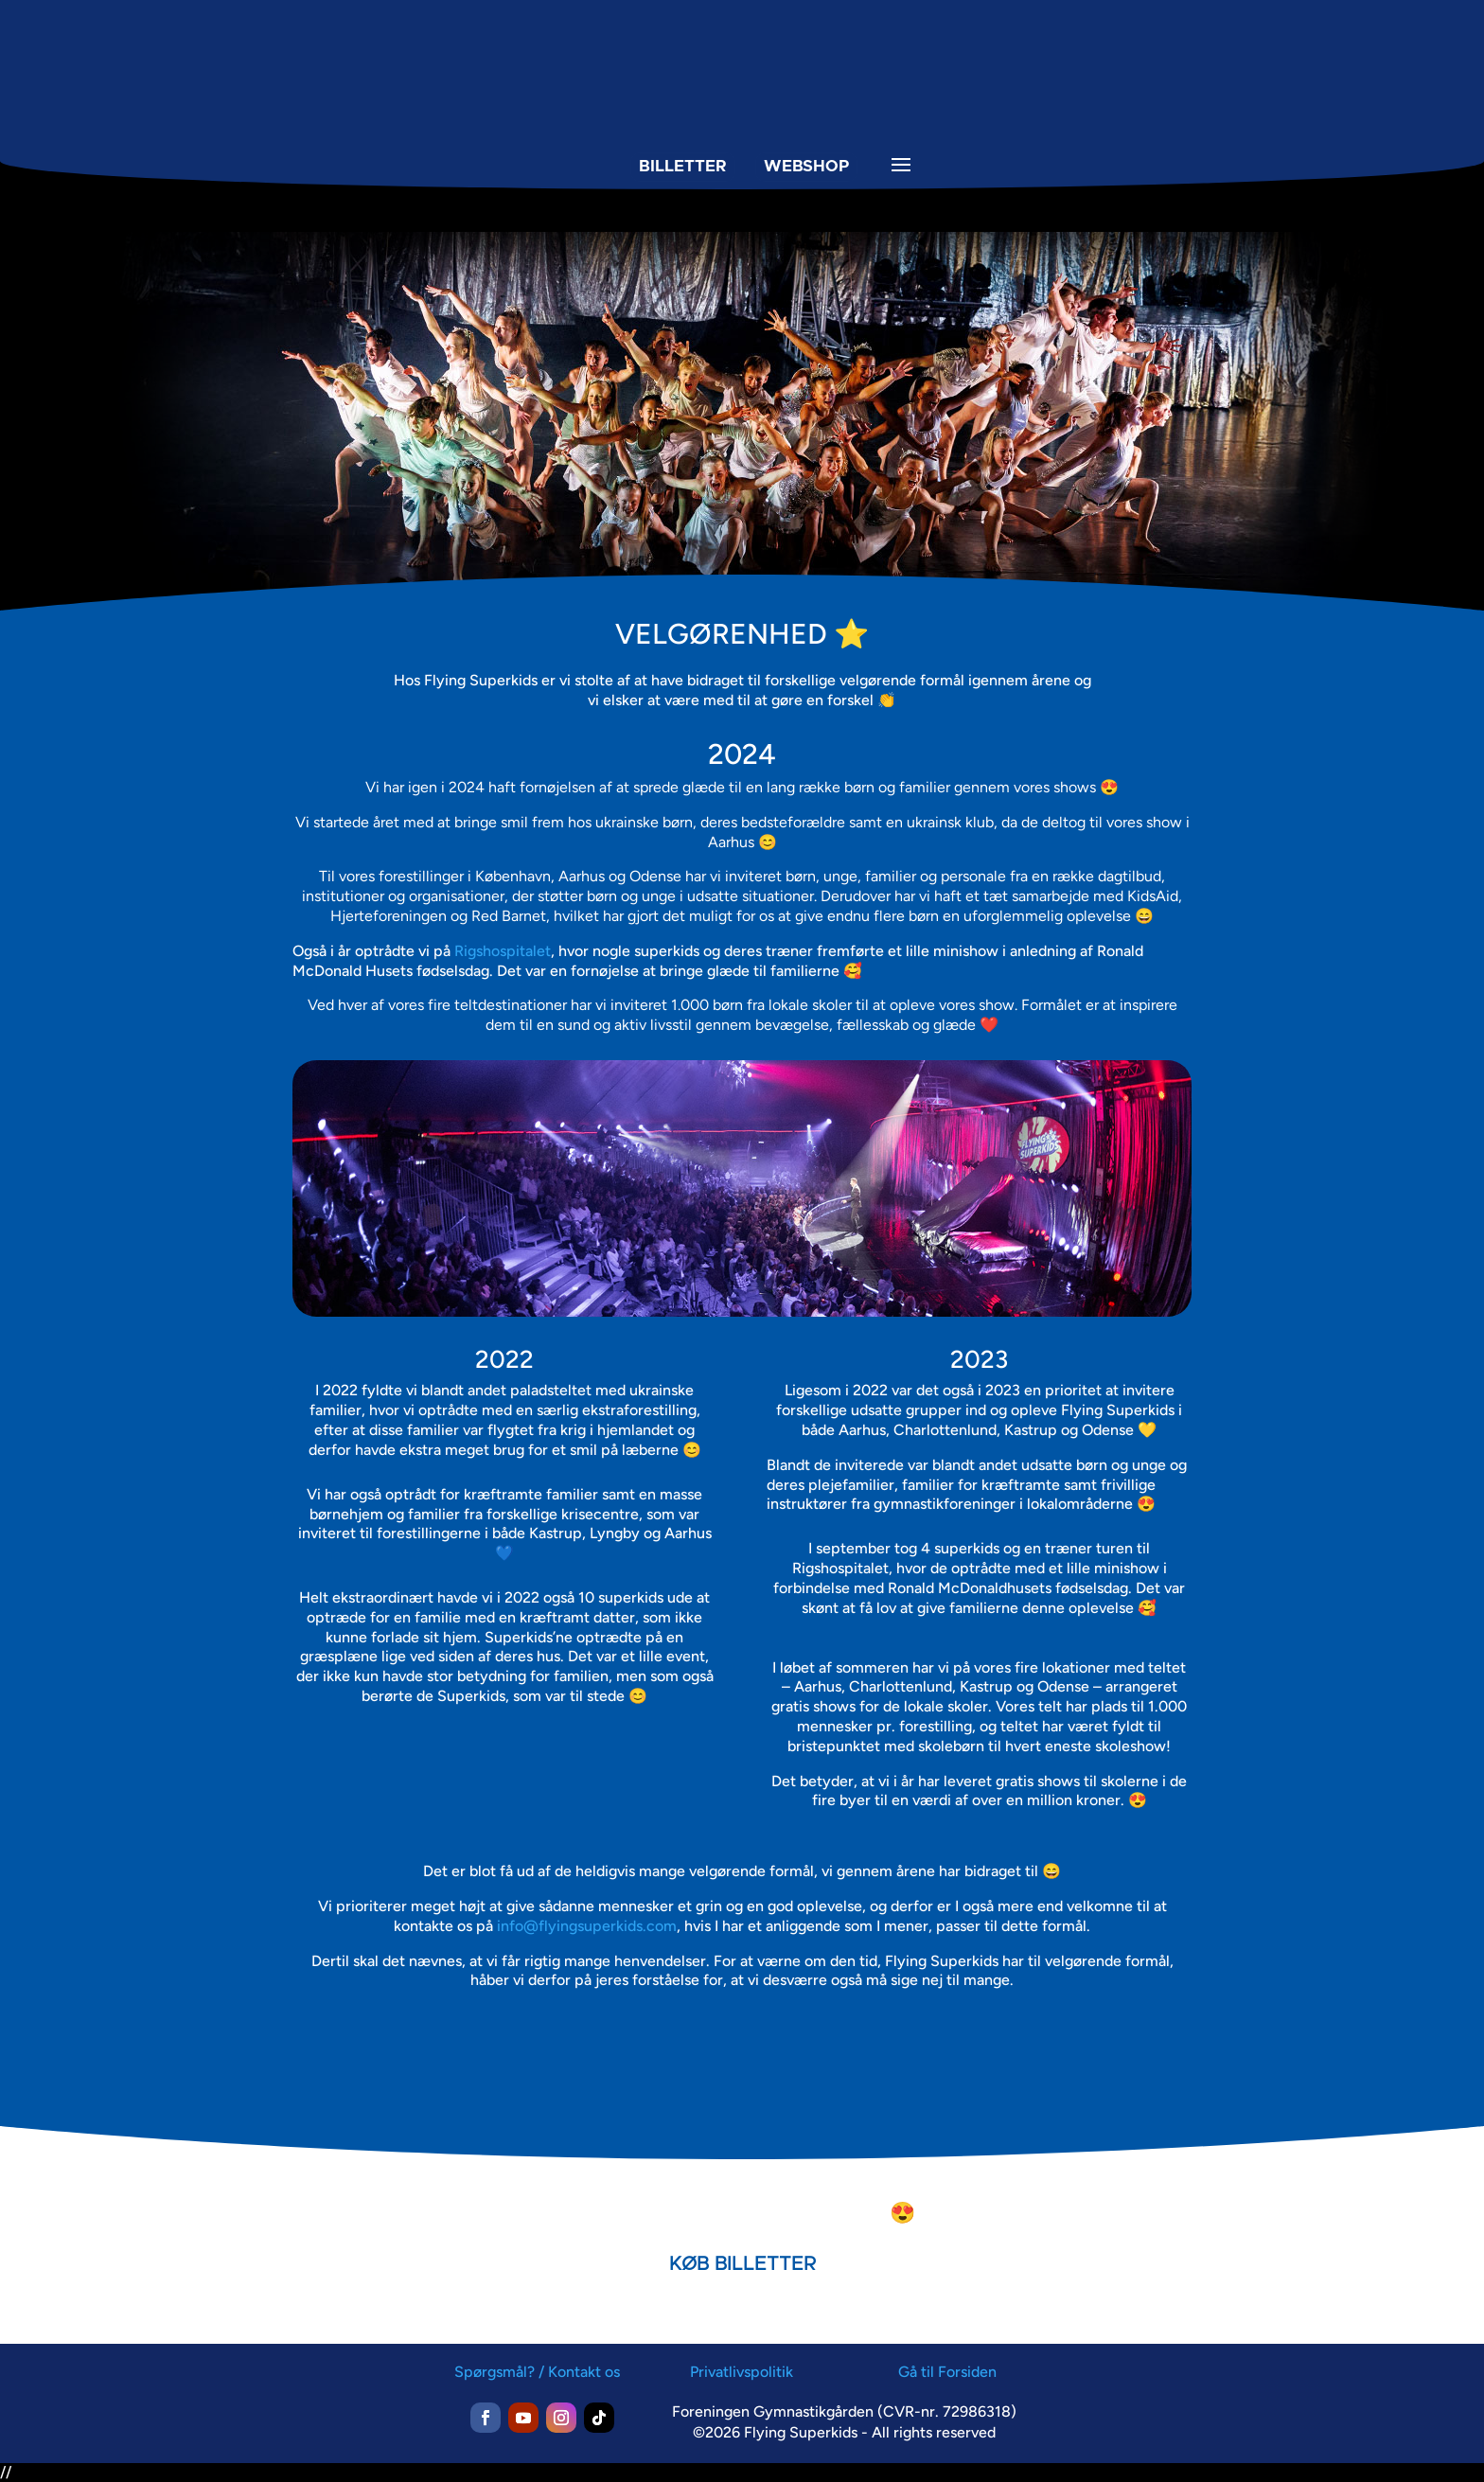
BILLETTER (682, 165)
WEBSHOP (805, 165)
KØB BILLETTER (742, 2264)
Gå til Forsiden (947, 2372)
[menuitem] (564, 200)
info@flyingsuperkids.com (587, 1926)
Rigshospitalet (502, 951)
